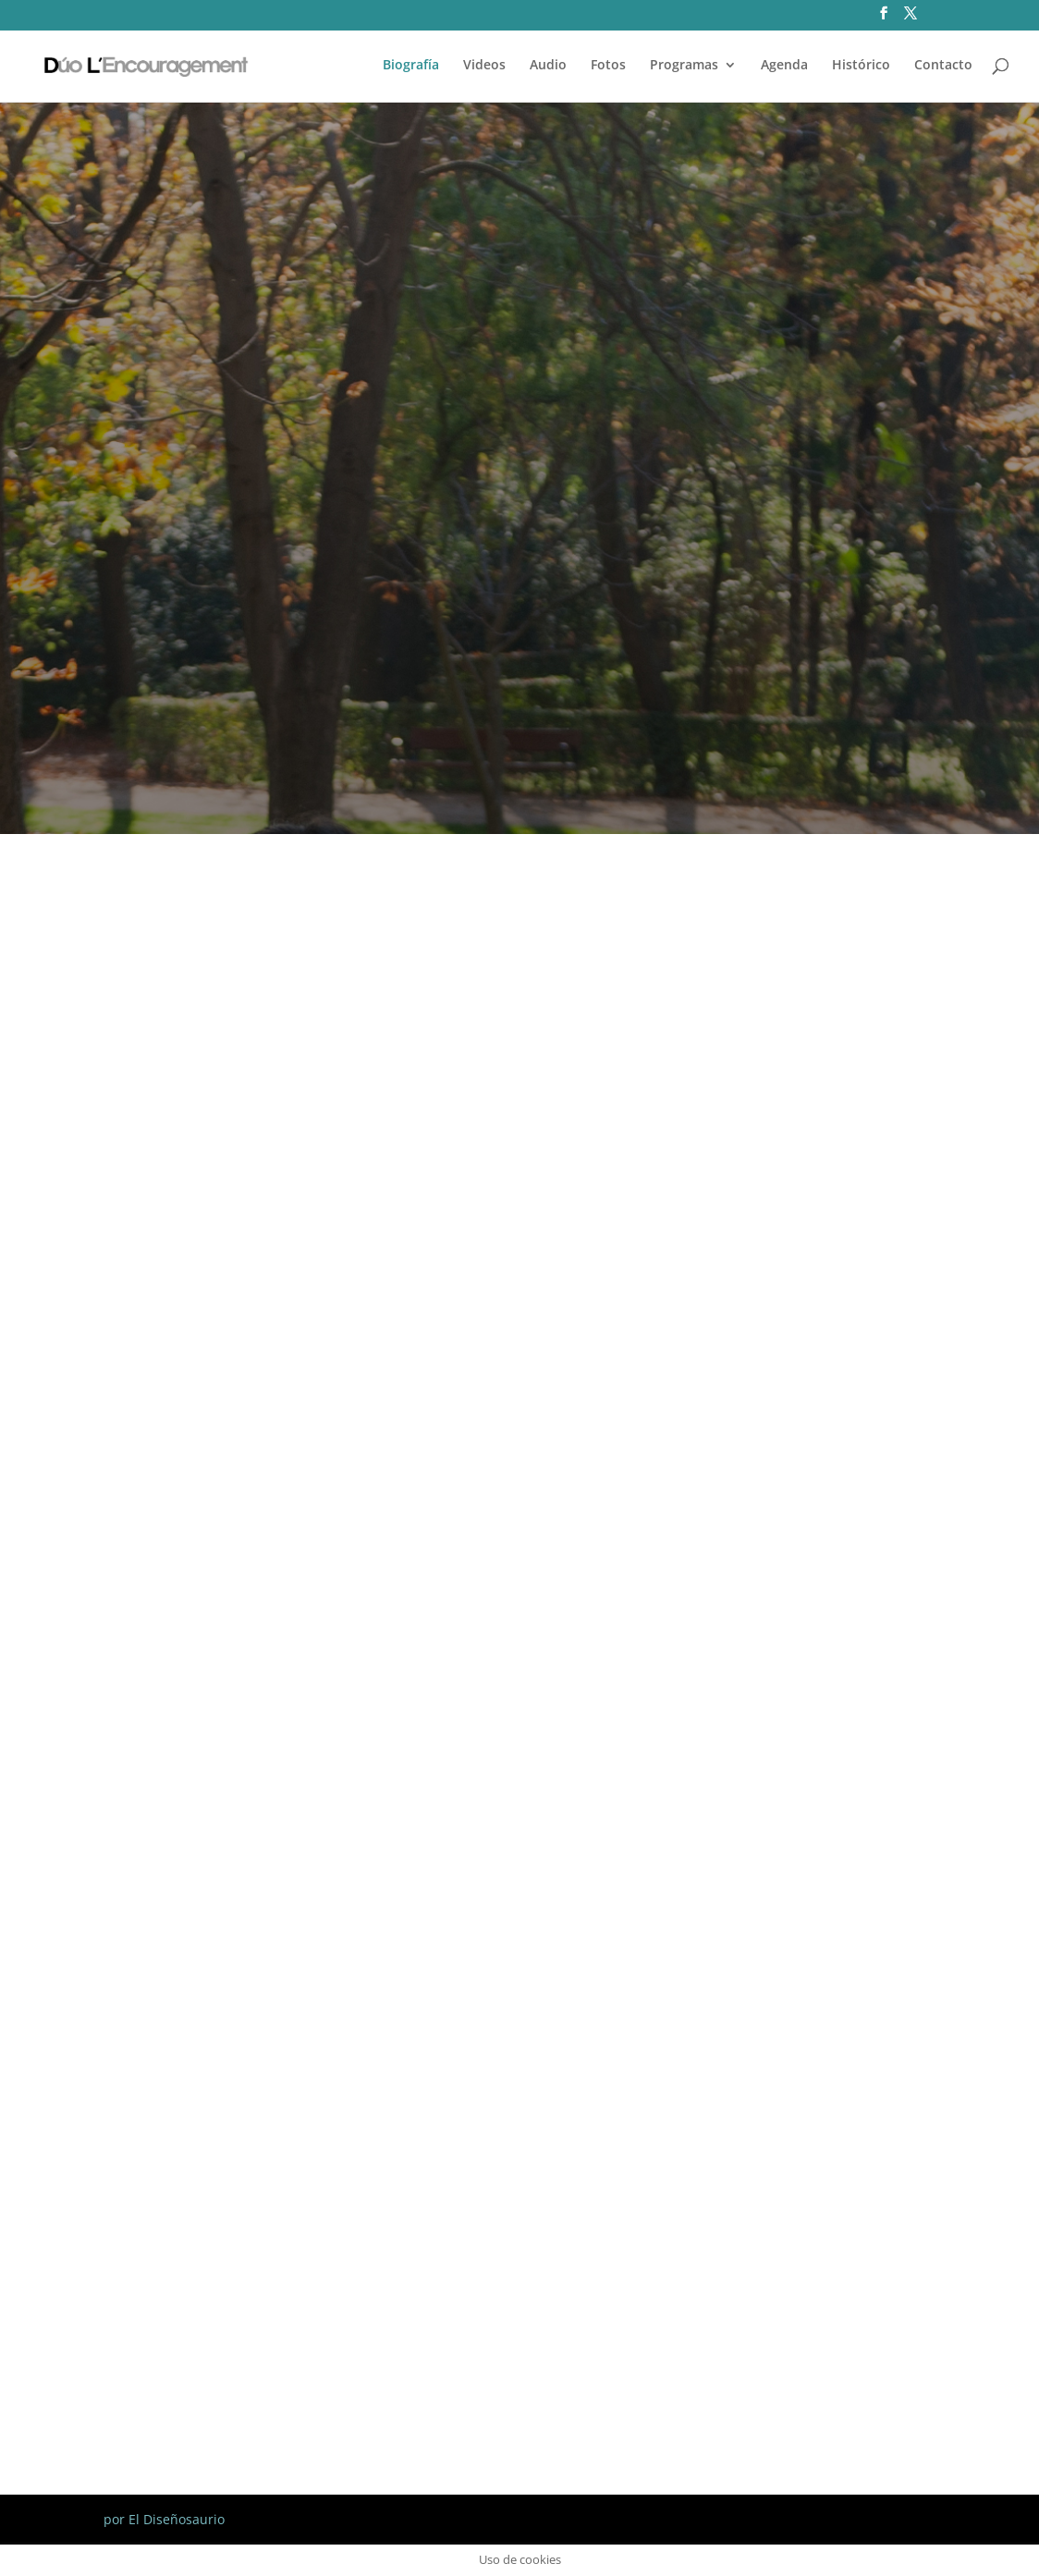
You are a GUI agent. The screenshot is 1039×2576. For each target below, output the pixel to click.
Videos (484, 65)
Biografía (411, 65)
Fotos (608, 65)
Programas (684, 65)
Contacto (943, 65)
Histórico (861, 65)
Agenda (784, 65)
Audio (548, 65)
